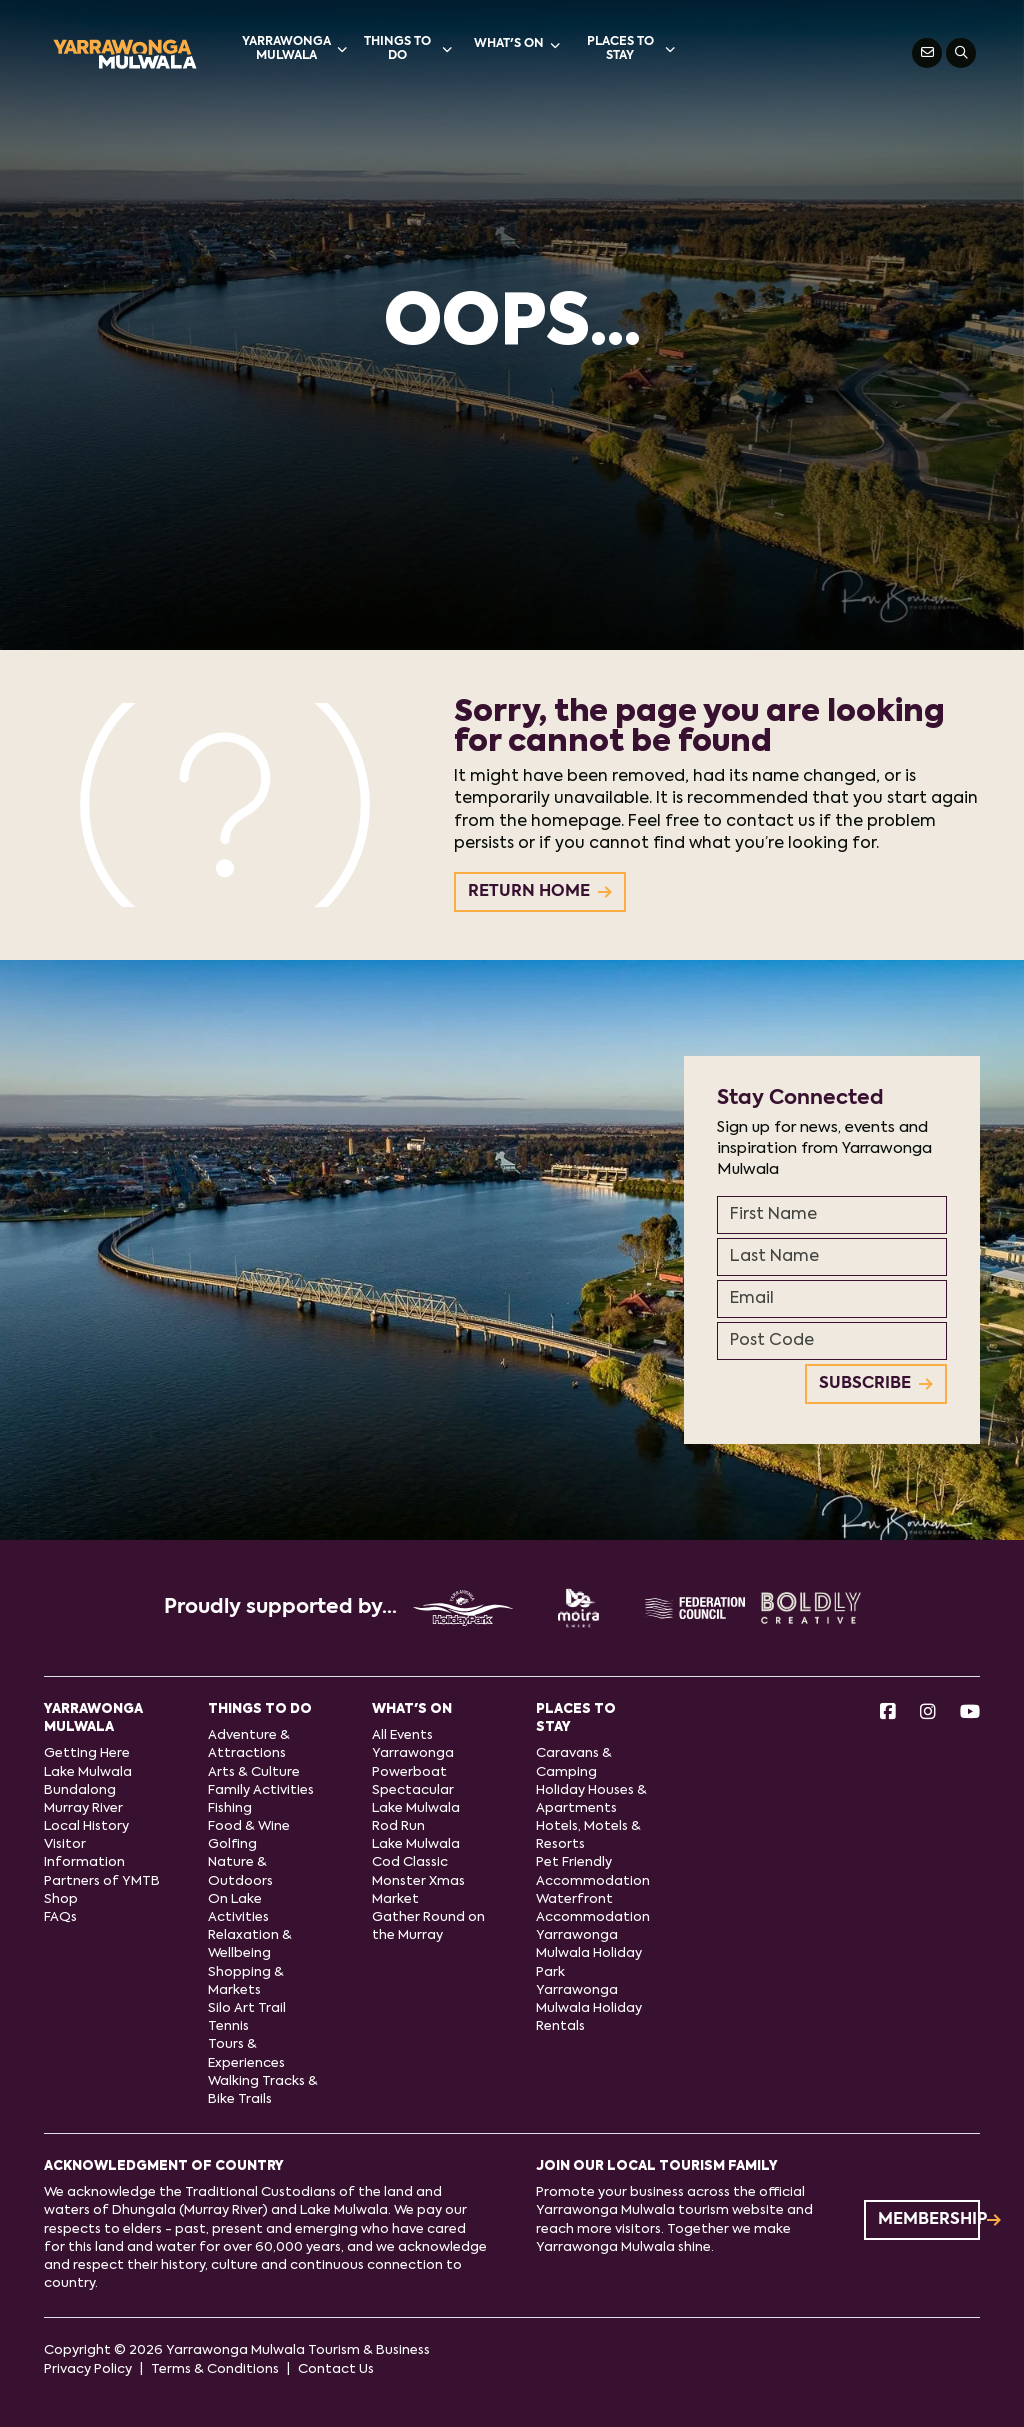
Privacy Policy (88, 2369)
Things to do (408, 49)
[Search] (961, 53)
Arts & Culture (254, 1772)
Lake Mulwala (88, 1772)
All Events (402, 1735)
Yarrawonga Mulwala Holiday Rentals (589, 2008)
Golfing (232, 1844)
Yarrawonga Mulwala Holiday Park (589, 1953)
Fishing (230, 1808)
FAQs (60, 1917)
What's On (517, 45)
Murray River (83, 1808)
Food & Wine (249, 1826)
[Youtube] (970, 1713)
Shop (61, 1899)
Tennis (228, 2026)
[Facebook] (888, 1713)
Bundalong (80, 1790)
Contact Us (336, 2369)
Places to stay (631, 49)
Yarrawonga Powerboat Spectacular (413, 1771)
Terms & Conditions (215, 2369)
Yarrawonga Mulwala (294, 49)
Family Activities (261, 1790)
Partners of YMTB (102, 1881)
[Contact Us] (927, 53)
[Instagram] (928, 1713)
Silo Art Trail (247, 2008)
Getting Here (87, 1753)
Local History (86, 1826)
